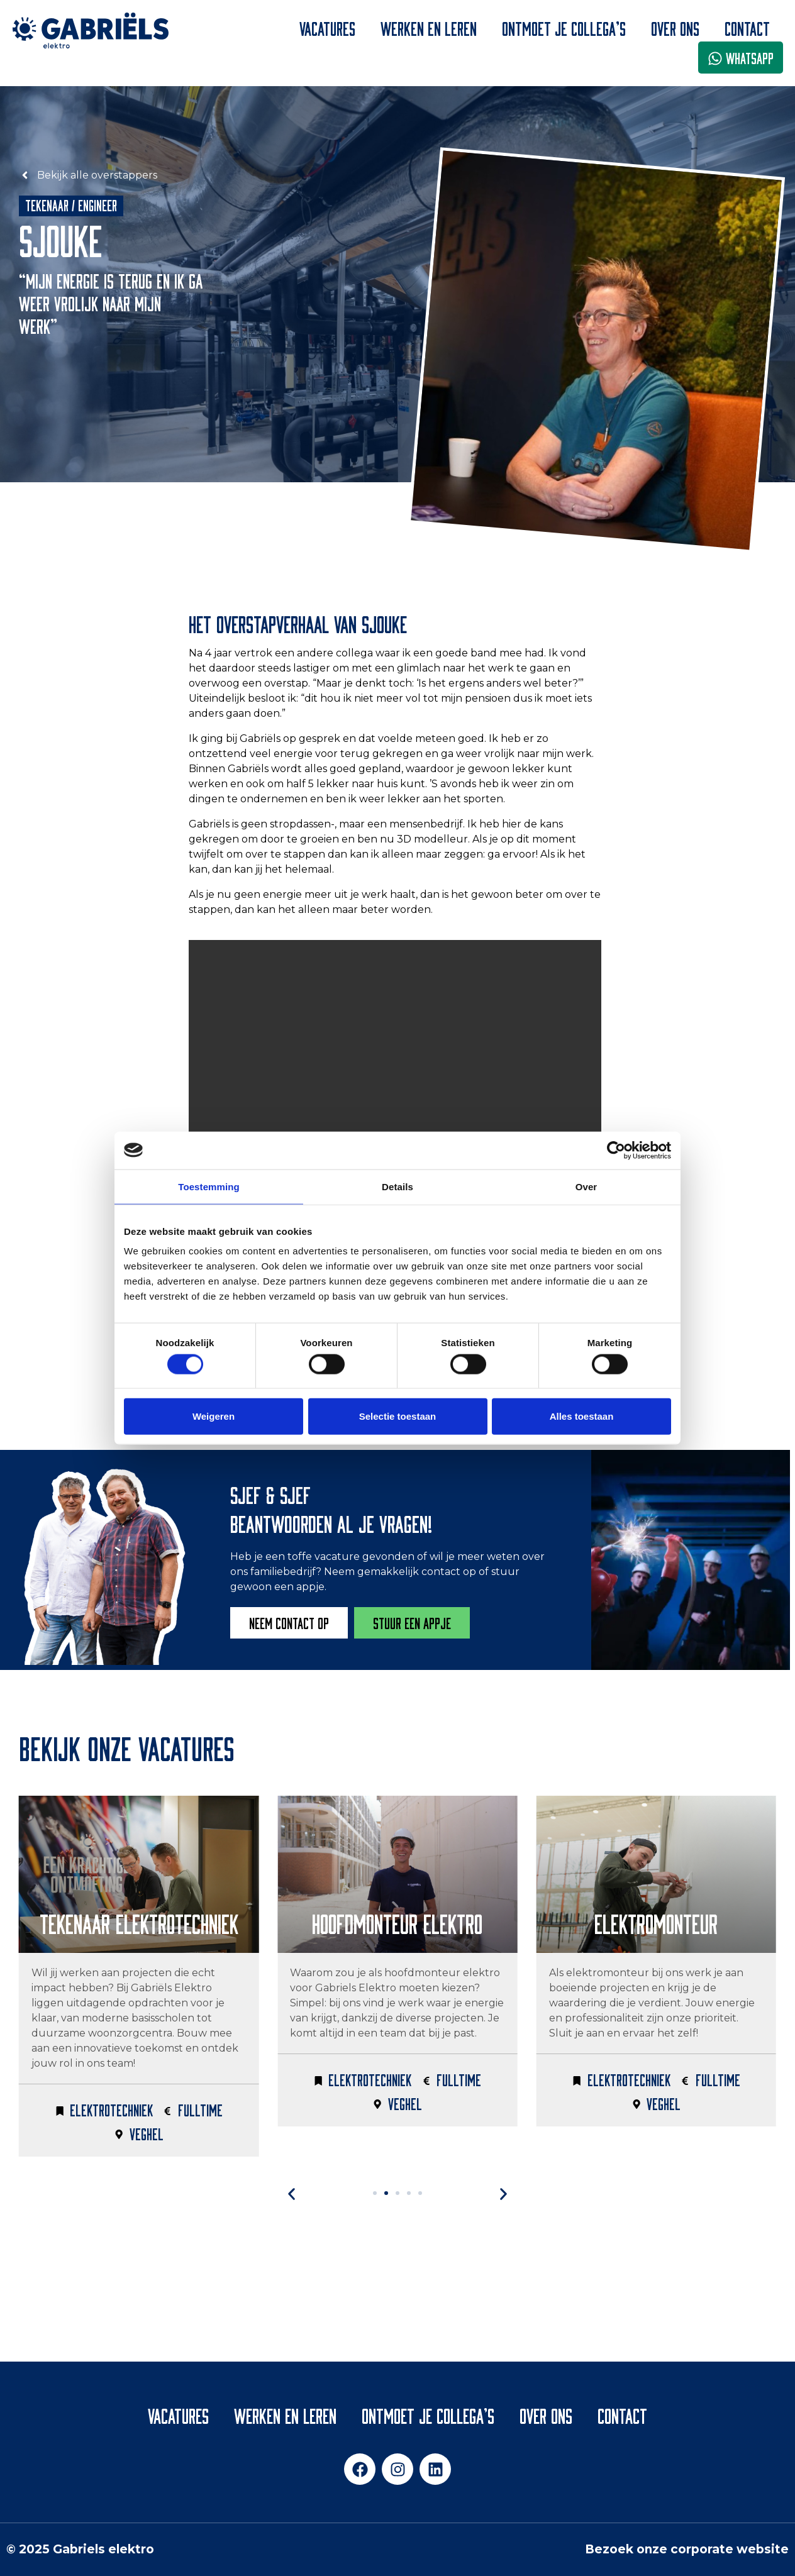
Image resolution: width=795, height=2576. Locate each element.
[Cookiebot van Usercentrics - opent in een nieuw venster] (616, 1150)
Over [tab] (586, 1186)
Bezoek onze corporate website (687, 2549)
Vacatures (327, 27)
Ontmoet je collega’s (564, 27)
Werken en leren (429, 27)
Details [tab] (397, 1186)
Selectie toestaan (397, 1416)
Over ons (675, 27)
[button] (366, 2194)
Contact (747, 27)
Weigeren (213, 1416)
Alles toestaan (582, 1416)
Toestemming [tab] (209, 1186)
